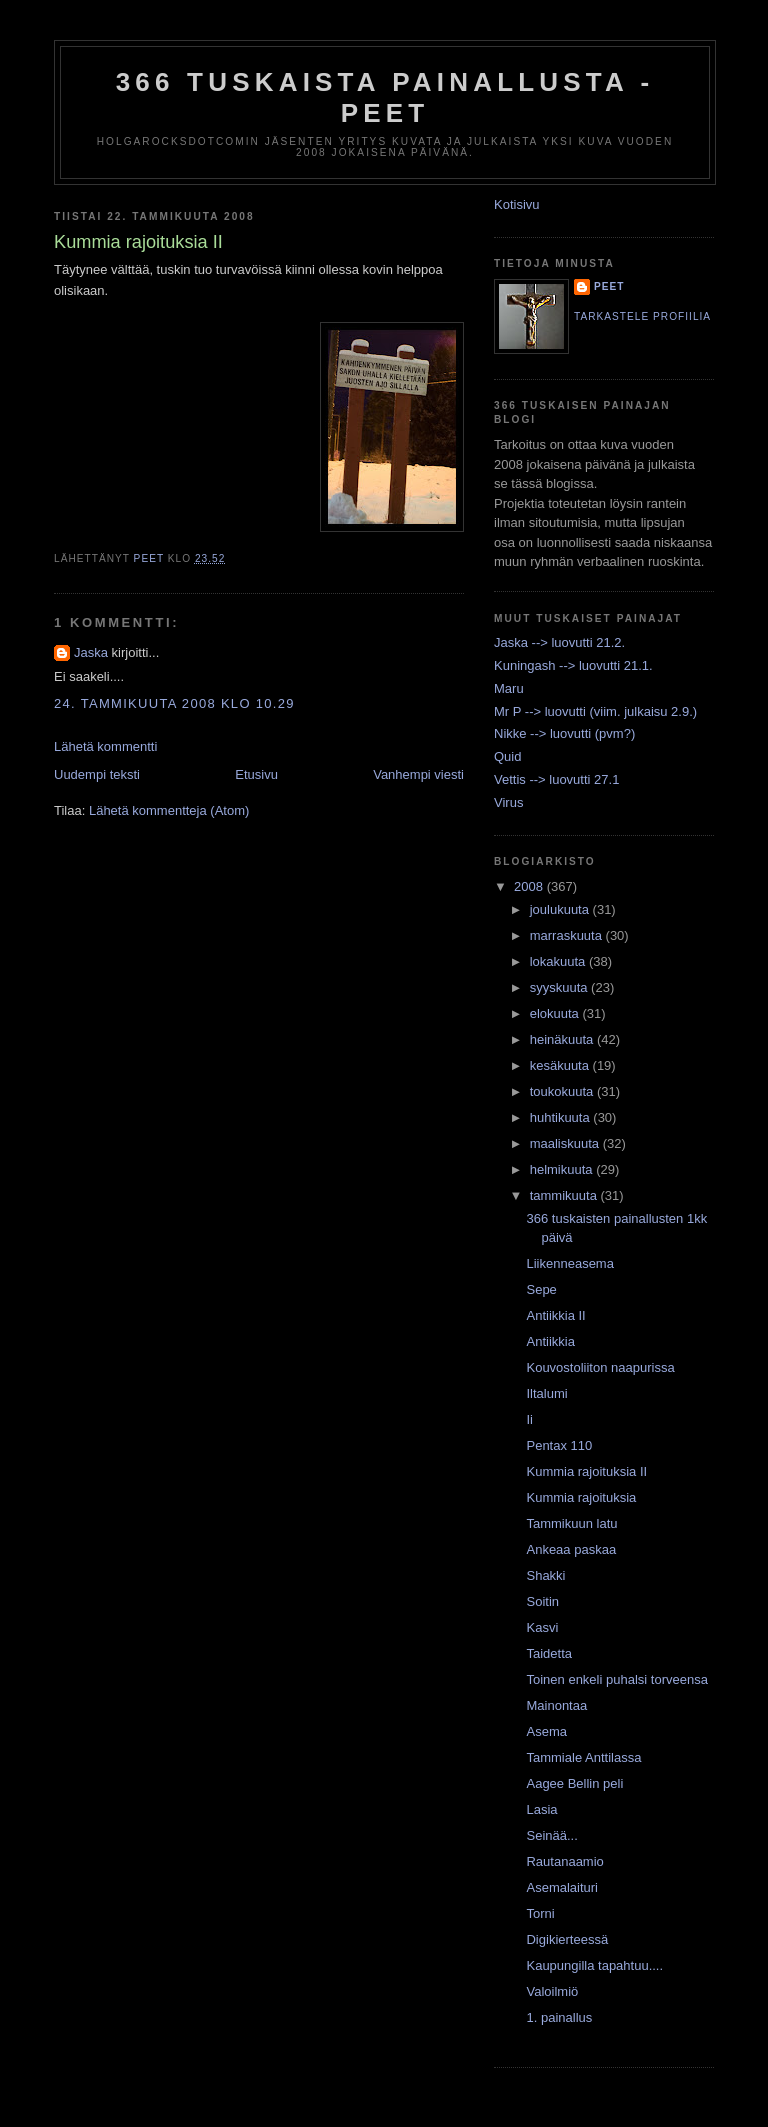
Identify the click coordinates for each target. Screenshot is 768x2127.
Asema (546, 1731)
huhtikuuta (562, 1117)
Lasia (541, 1809)
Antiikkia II (555, 1315)
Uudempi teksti (97, 774)
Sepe (541, 1289)
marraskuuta (568, 935)
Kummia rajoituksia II (586, 1471)
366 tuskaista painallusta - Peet (385, 97)
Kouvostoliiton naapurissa (600, 1367)
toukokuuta (563, 1091)
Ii (529, 1419)
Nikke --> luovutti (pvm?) (564, 733)
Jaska (91, 652)
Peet (609, 286)
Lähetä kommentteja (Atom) (169, 810)
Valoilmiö (552, 1991)
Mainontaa (556, 1705)
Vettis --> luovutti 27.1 (556, 779)
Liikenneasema (569, 1263)
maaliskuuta (566, 1143)
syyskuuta (560, 987)
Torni (540, 1913)
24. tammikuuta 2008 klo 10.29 (174, 703)
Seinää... (551, 1835)
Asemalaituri (562, 1887)
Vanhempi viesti (418, 774)
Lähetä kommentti (105, 746)
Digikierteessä (567, 1939)
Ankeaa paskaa (571, 1549)
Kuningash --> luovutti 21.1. (573, 665)
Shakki (545, 1575)
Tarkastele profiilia (642, 316)
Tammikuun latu (571, 1523)
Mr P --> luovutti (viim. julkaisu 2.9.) (595, 711)
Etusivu (256, 774)
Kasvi (542, 1627)
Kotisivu (517, 204)
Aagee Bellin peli (574, 1783)
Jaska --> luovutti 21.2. (559, 642)
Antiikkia (550, 1341)
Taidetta (549, 1653)
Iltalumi (546, 1393)
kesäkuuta (561, 1065)
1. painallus (559, 2017)
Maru (509, 688)
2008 (530, 886)
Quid (507, 756)
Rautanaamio (564, 1861)
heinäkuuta (563, 1039)
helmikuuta (563, 1169)
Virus (508, 802)
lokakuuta (559, 961)
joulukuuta (561, 909)
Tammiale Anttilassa (583, 1757)
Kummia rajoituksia (581, 1497)
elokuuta (556, 1013)
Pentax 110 (559, 1445)
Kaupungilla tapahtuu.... (594, 1965)
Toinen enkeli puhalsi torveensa (616, 1679)
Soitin (542, 1601)
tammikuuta (565, 1195)
